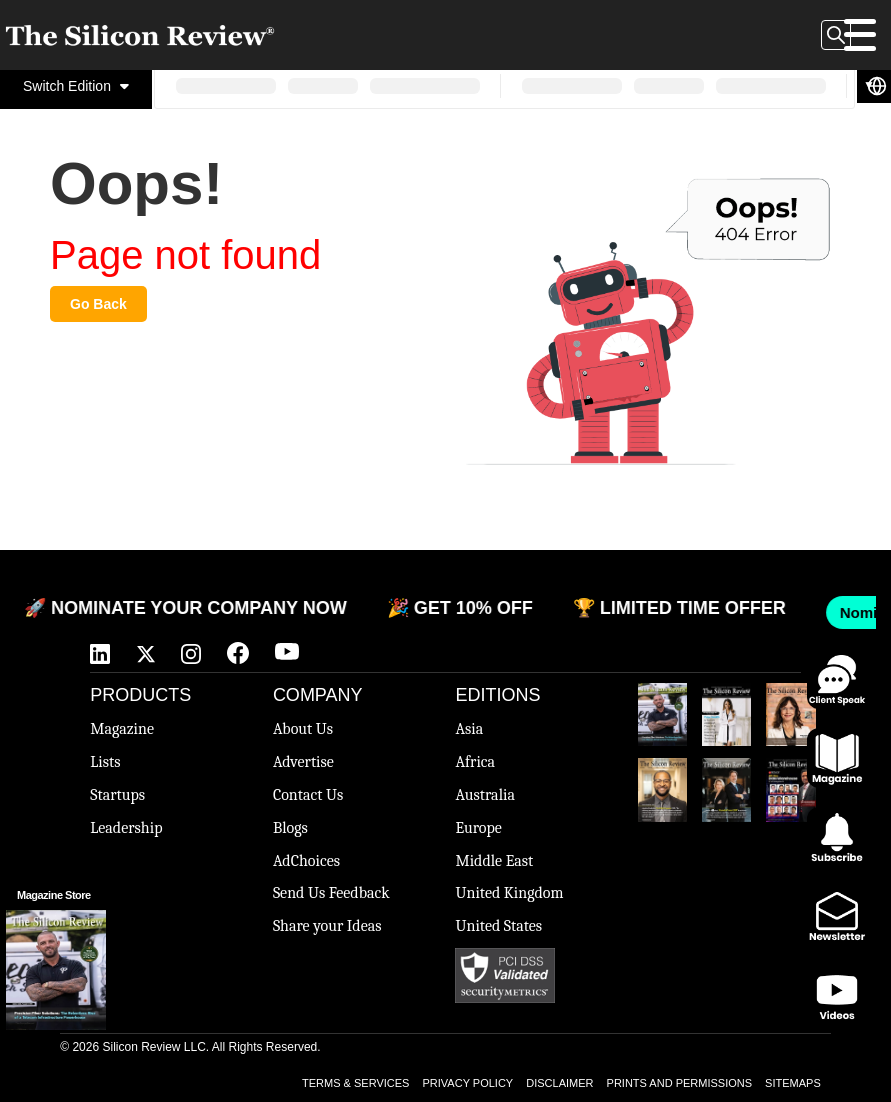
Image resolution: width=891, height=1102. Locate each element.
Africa (475, 762)
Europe (478, 828)
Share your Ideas (327, 926)
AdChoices (306, 861)
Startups (117, 795)
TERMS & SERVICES (355, 1083)
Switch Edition (76, 86)
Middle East (494, 861)
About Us (303, 729)
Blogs (290, 828)
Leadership (126, 828)
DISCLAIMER (559, 1083)
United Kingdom (509, 893)
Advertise (303, 762)
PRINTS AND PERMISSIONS (679, 1083)
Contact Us (308, 795)
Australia (484, 795)
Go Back (98, 304)
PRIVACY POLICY (468, 1083)
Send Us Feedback (331, 893)
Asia (469, 729)
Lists (105, 762)
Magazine (122, 729)
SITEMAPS (793, 1083)
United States (498, 926)
